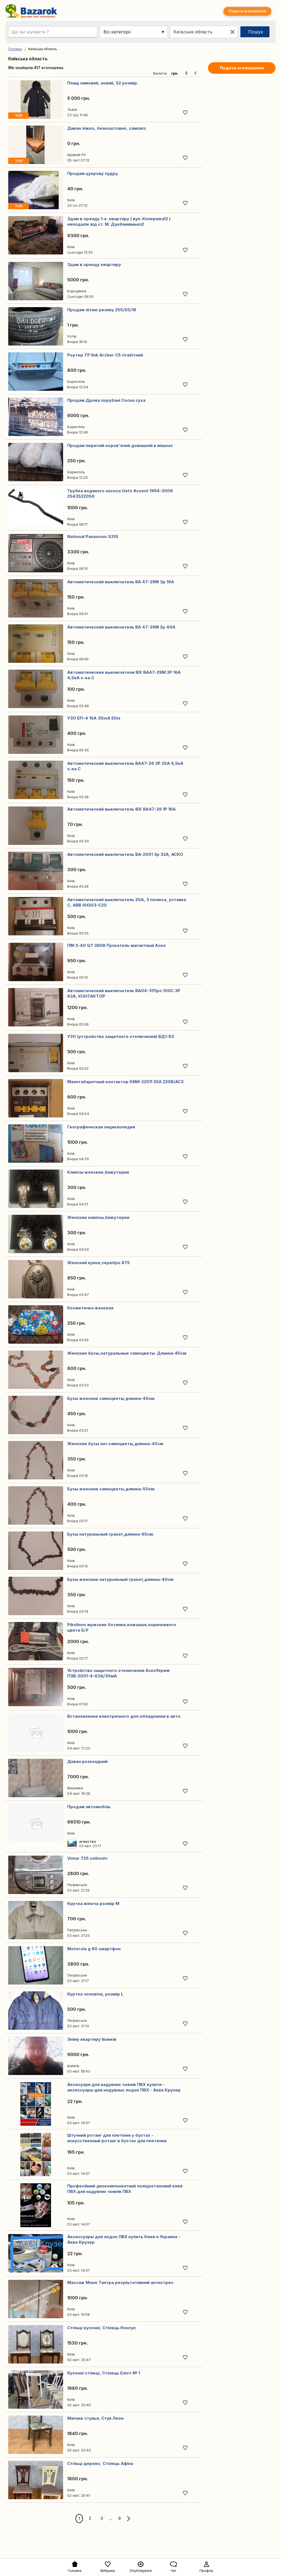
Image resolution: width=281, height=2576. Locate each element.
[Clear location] (232, 32)
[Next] (128, 2518)
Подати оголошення (247, 11)
